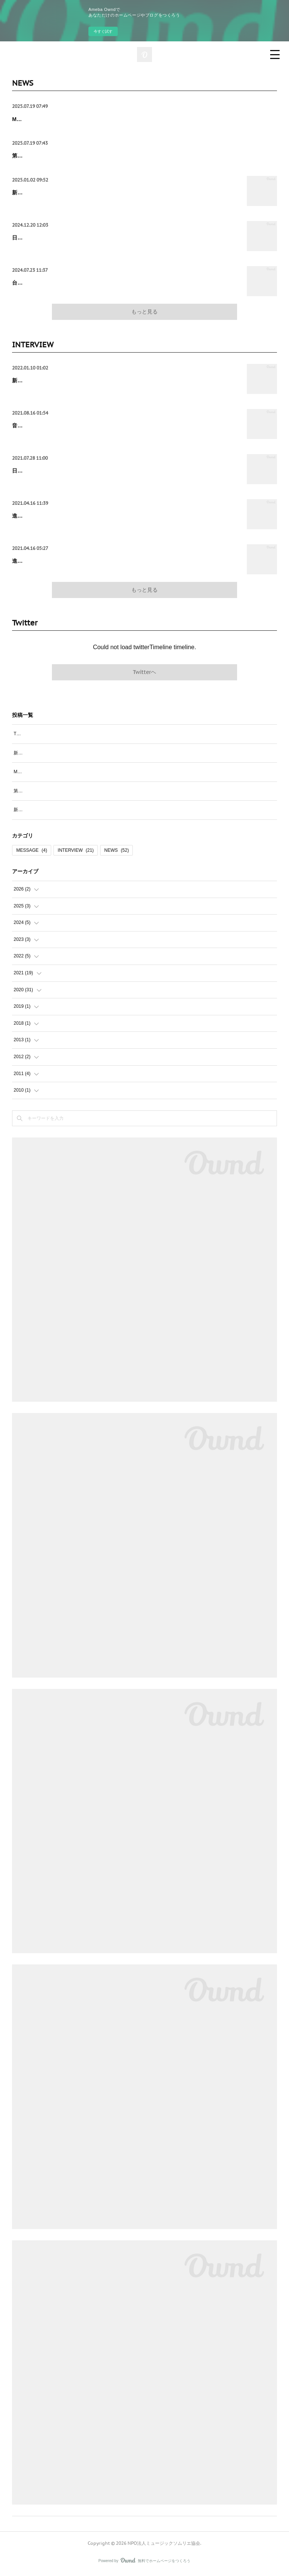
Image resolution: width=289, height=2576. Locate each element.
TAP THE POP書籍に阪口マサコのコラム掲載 (60, 736)
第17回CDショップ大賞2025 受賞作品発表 (62, 156)
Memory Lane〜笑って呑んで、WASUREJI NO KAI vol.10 (82, 119)
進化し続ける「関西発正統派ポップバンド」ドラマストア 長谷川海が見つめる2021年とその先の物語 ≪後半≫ (124, 520)
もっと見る (144, 311)
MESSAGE (31, 852)
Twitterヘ (144, 674)
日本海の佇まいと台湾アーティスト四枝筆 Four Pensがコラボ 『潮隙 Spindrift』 (109, 471)
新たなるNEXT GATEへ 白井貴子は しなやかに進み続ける (83, 380)
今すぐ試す (103, 31)
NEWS (116, 852)
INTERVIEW (76, 852)
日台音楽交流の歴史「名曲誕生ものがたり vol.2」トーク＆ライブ (90, 238)
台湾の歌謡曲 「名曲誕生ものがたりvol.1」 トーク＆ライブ (83, 283)
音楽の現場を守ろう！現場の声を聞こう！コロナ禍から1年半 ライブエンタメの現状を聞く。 (122, 426)
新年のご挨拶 (28, 192)
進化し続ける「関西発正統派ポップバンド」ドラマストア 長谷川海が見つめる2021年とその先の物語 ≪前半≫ (124, 566)
